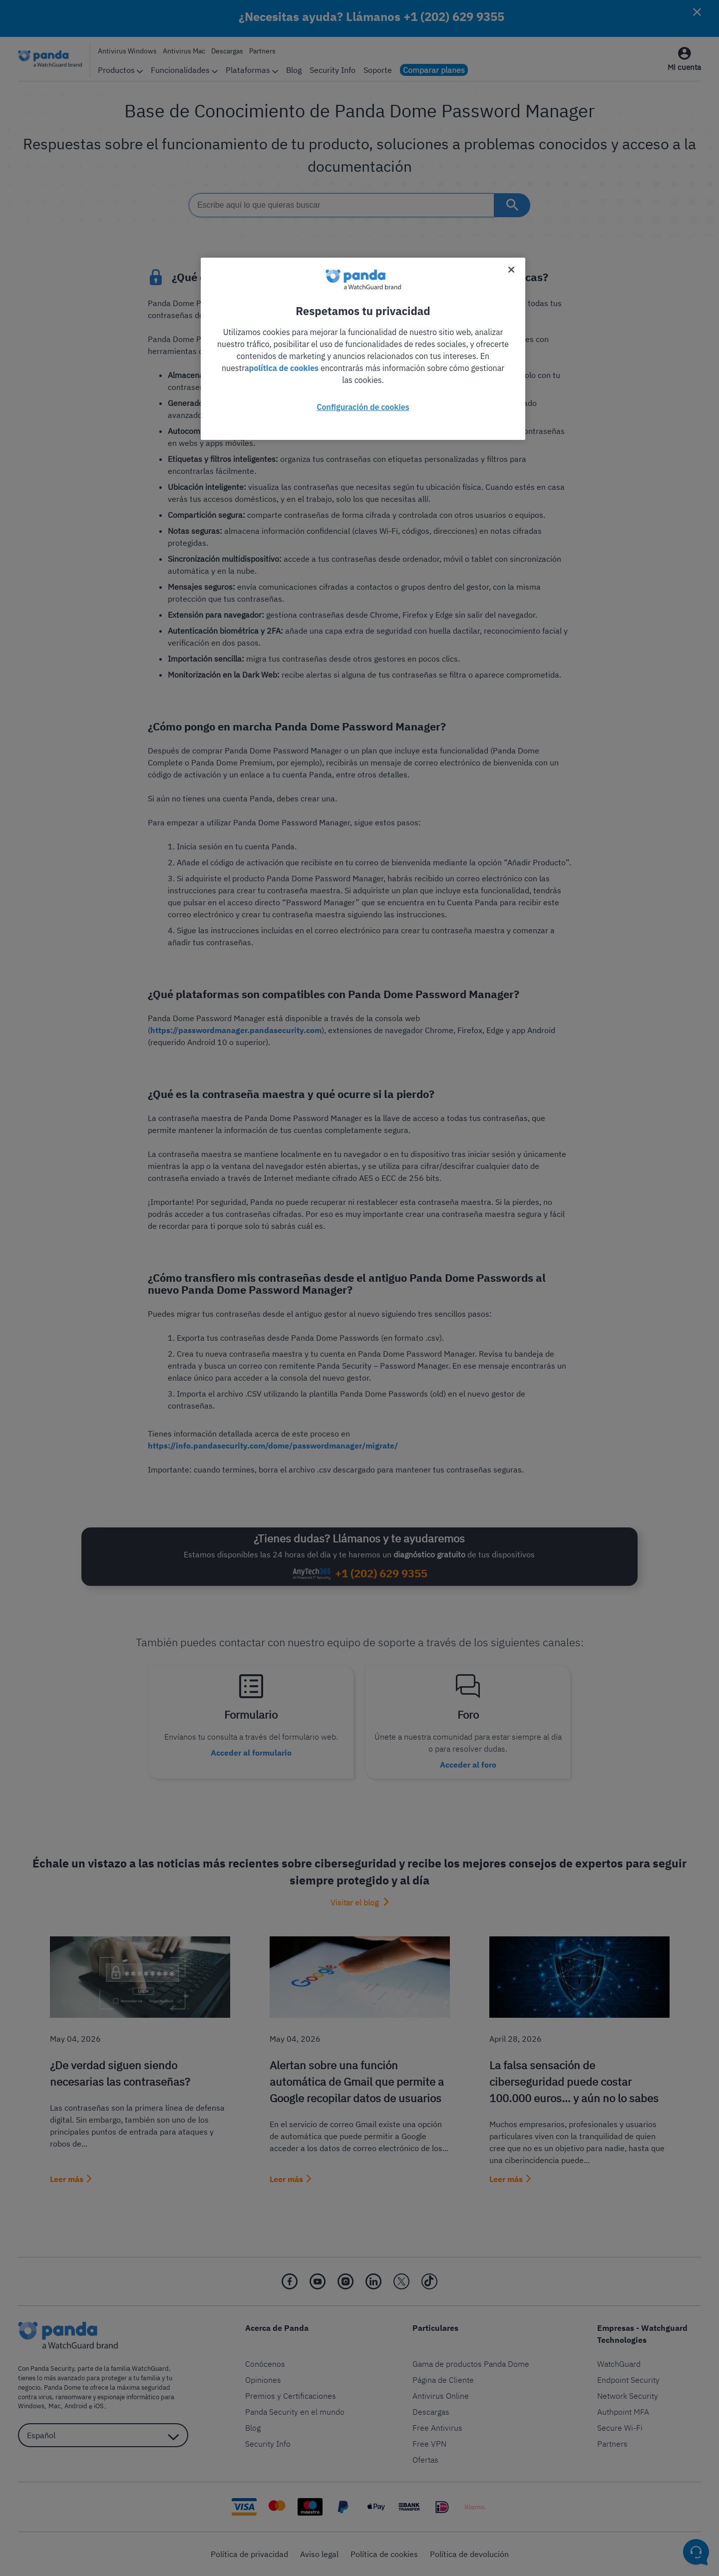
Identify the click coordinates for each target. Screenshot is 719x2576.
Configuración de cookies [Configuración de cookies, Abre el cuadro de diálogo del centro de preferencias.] (363, 407)
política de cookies (284, 368)
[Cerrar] (511, 270)
